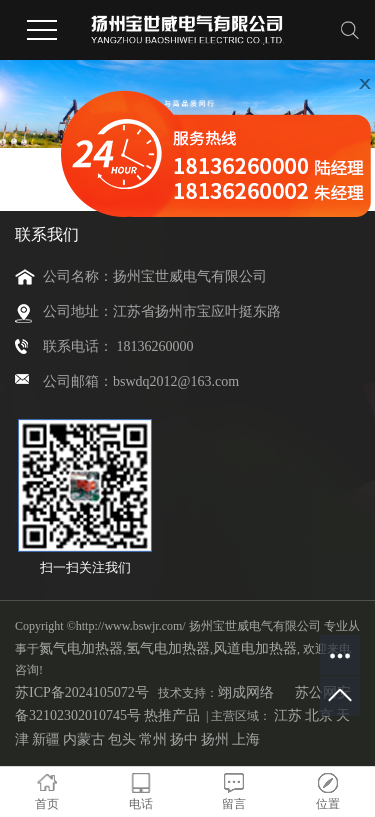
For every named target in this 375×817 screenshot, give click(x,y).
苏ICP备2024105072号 (82, 692)
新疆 (46, 739)
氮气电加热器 (81, 648)
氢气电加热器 (168, 648)
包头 (122, 739)
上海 (246, 739)
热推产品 (172, 715)
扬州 (215, 739)
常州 (153, 739)
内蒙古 (84, 739)
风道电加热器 (255, 648)
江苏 (288, 715)
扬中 (184, 739)
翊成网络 (246, 692)
